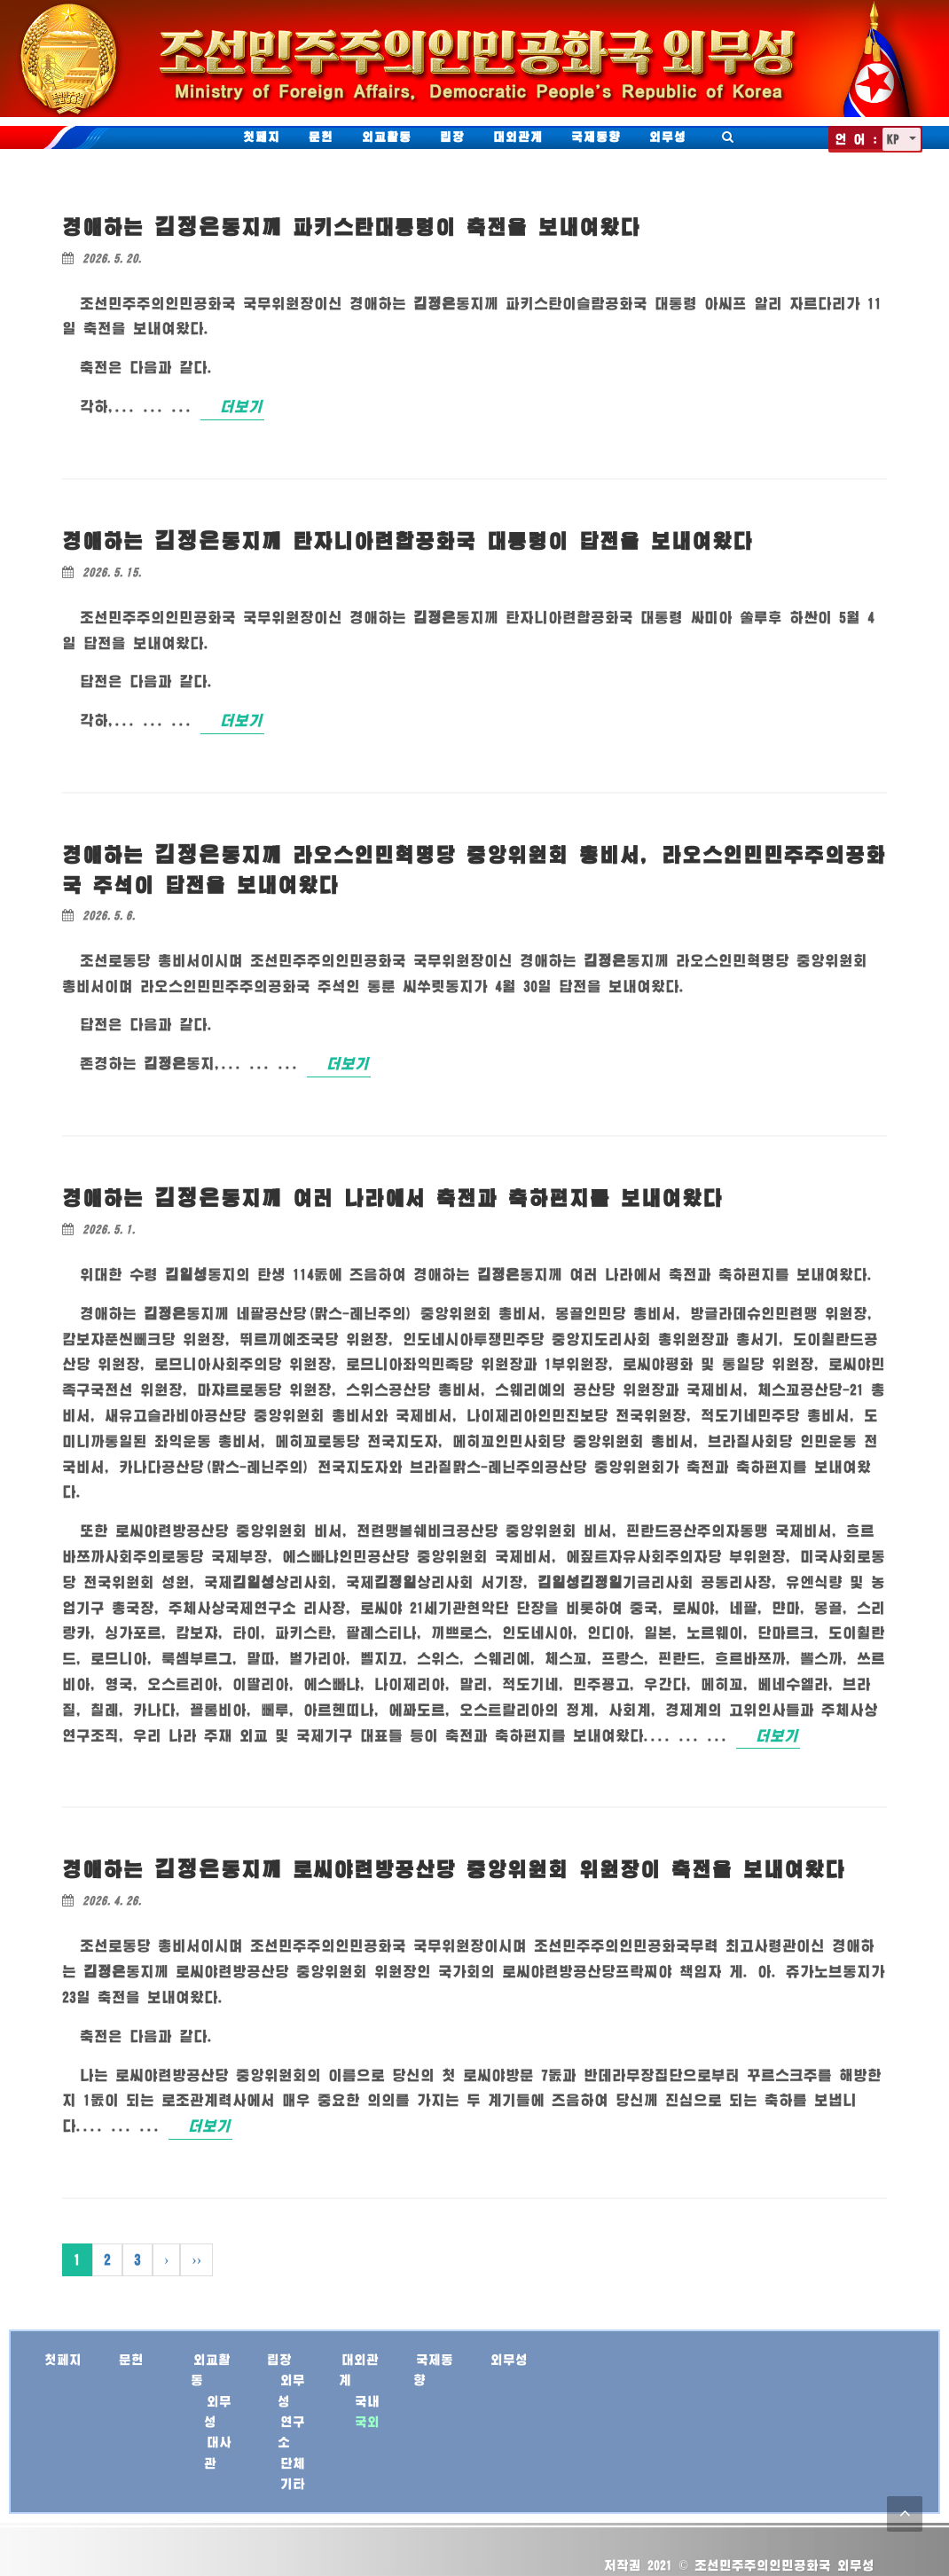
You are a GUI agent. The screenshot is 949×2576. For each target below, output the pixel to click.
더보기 (241, 405)
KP (896, 138)
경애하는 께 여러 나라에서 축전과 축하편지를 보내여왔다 (392, 1197)
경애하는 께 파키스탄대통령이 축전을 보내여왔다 (351, 226)
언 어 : (856, 138)
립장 (452, 136)
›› (196, 2259)
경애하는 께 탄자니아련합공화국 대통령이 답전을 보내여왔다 (407, 540)
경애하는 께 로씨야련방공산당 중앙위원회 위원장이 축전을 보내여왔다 (453, 1869)
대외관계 (518, 136)
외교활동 (387, 136)
